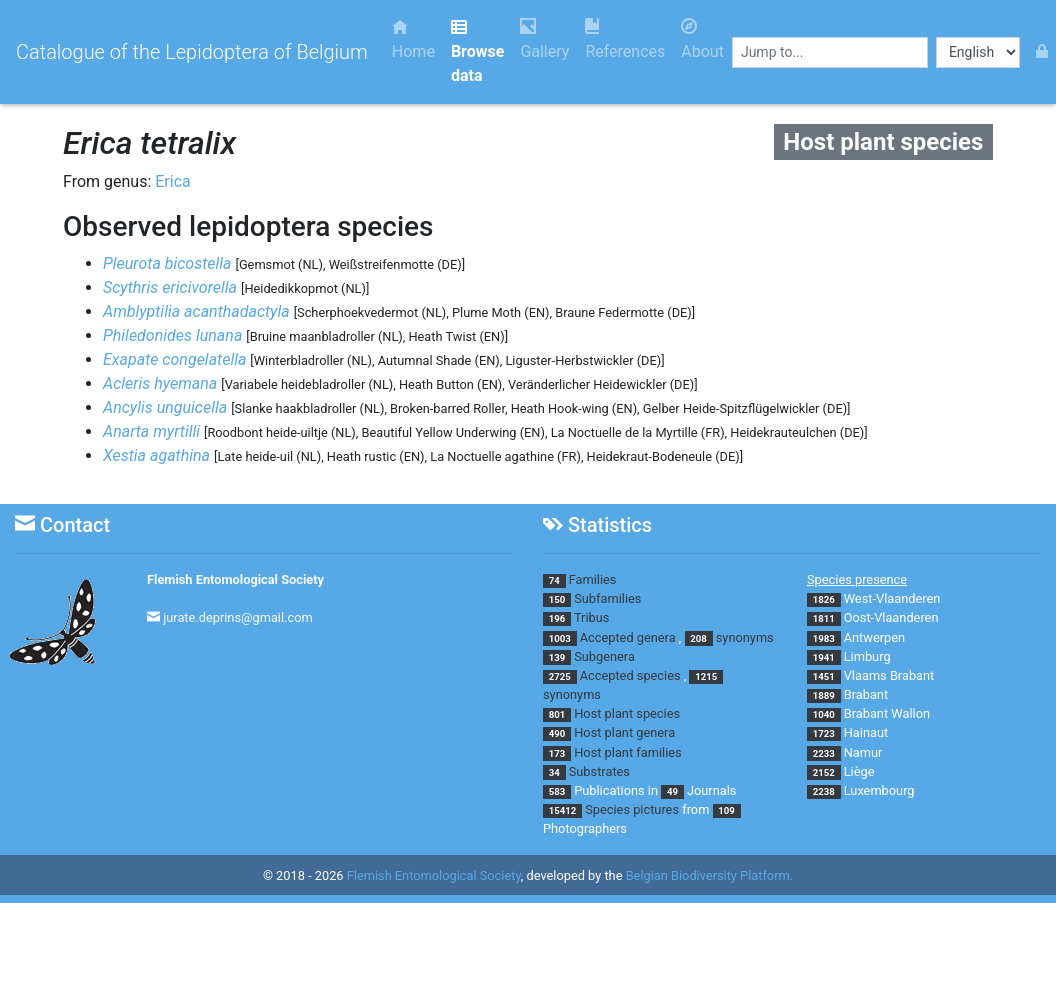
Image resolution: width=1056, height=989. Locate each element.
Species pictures (632, 809)
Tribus (591, 617)
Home (413, 39)
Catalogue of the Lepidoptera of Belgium (192, 52)
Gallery (544, 39)
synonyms (745, 637)
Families (593, 579)
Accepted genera (628, 637)
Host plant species (627, 713)
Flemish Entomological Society (235, 579)
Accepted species (630, 675)
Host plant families (627, 752)
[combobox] (830, 52)
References (625, 39)
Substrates (599, 771)
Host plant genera (624, 732)
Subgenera (604, 656)
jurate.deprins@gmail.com (238, 617)
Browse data (477, 51)
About (702, 39)
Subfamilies (607, 598)
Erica (172, 181)
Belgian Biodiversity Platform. (709, 875)
